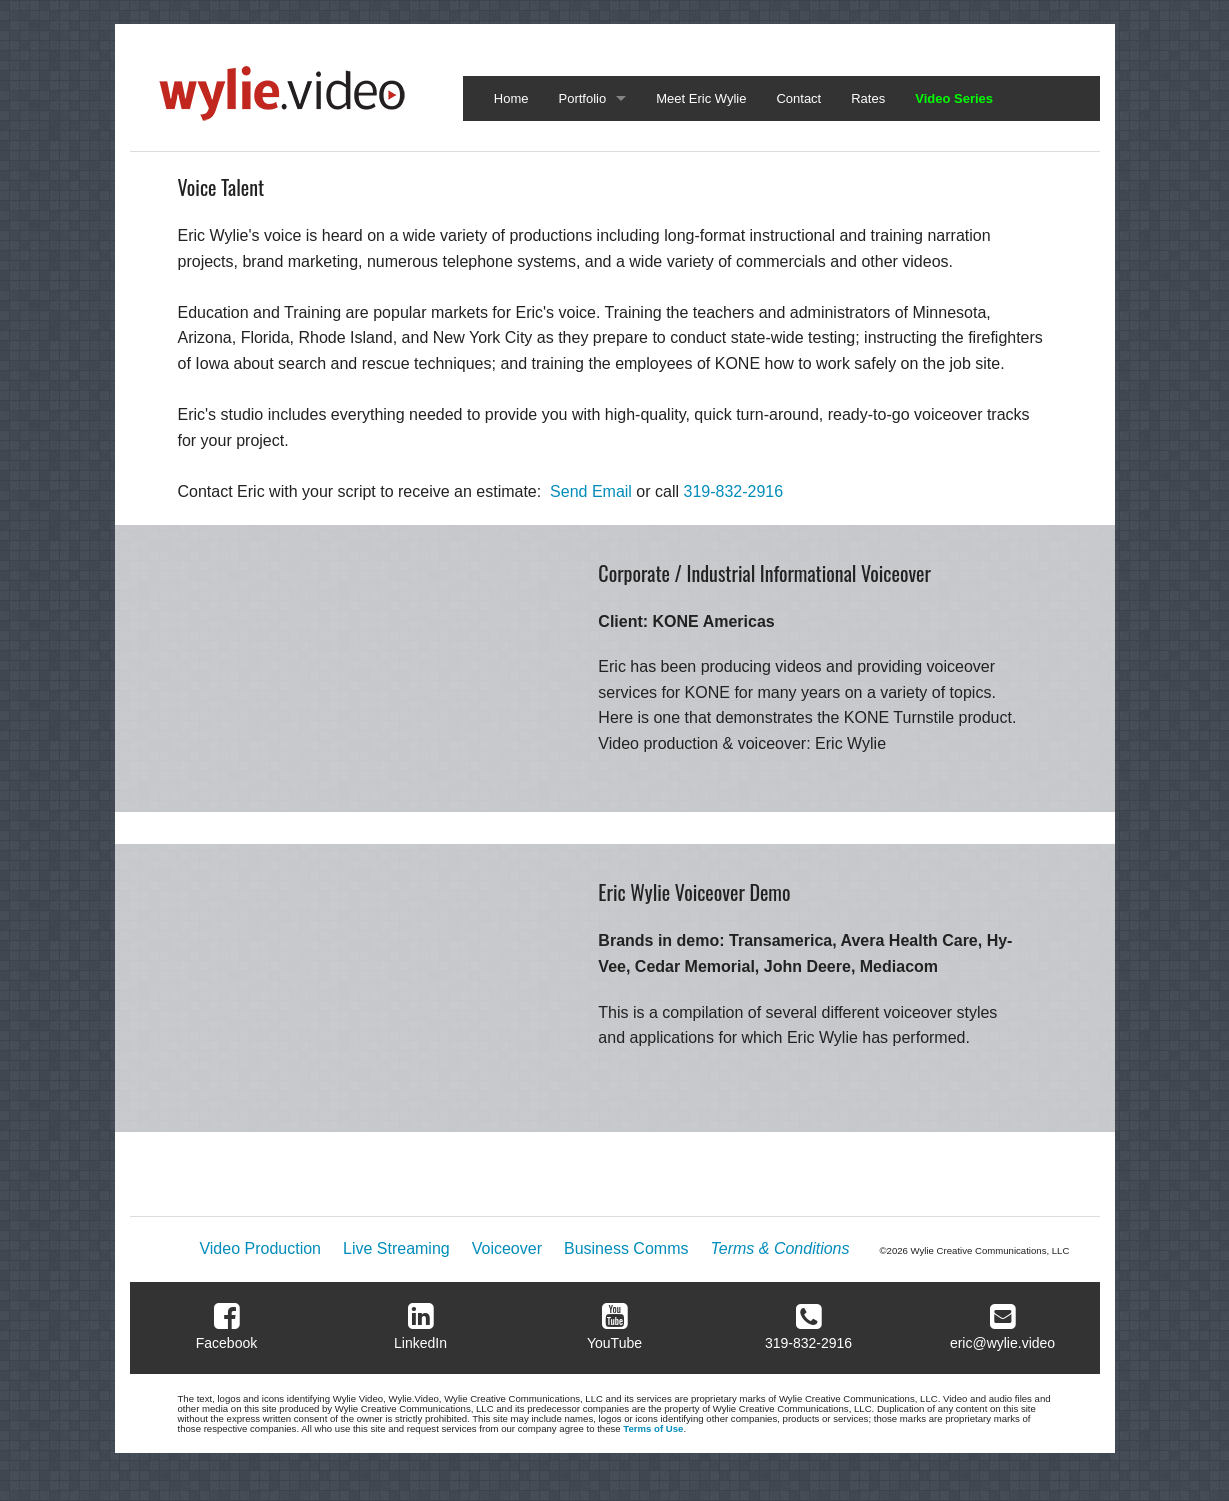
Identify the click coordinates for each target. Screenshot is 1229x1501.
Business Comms (626, 1248)
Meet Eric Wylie (701, 98)
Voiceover (507, 1248)
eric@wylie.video (1002, 1343)
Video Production (260, 1248)
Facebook (226, 1343)
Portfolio (583, 98)
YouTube (614, 1343)
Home (511, 98)
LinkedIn (420, 1343)
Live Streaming (396, 1248)
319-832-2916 (734, 491)
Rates (868, 98)
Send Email (591, 491)
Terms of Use (653, 1428)
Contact (798, 98)
